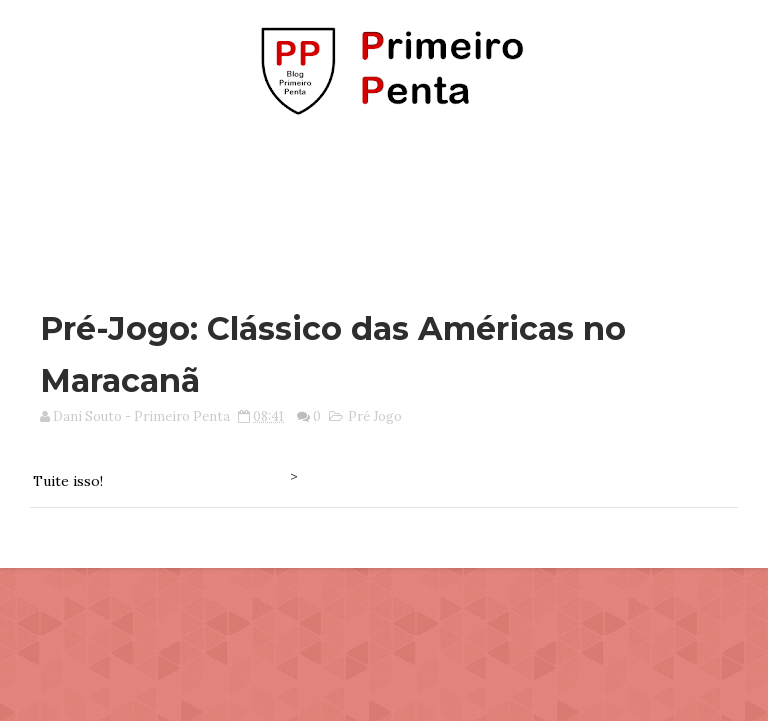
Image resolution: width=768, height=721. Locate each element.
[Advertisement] (384, 203)
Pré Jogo (375, 416)
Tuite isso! (68, 481)
